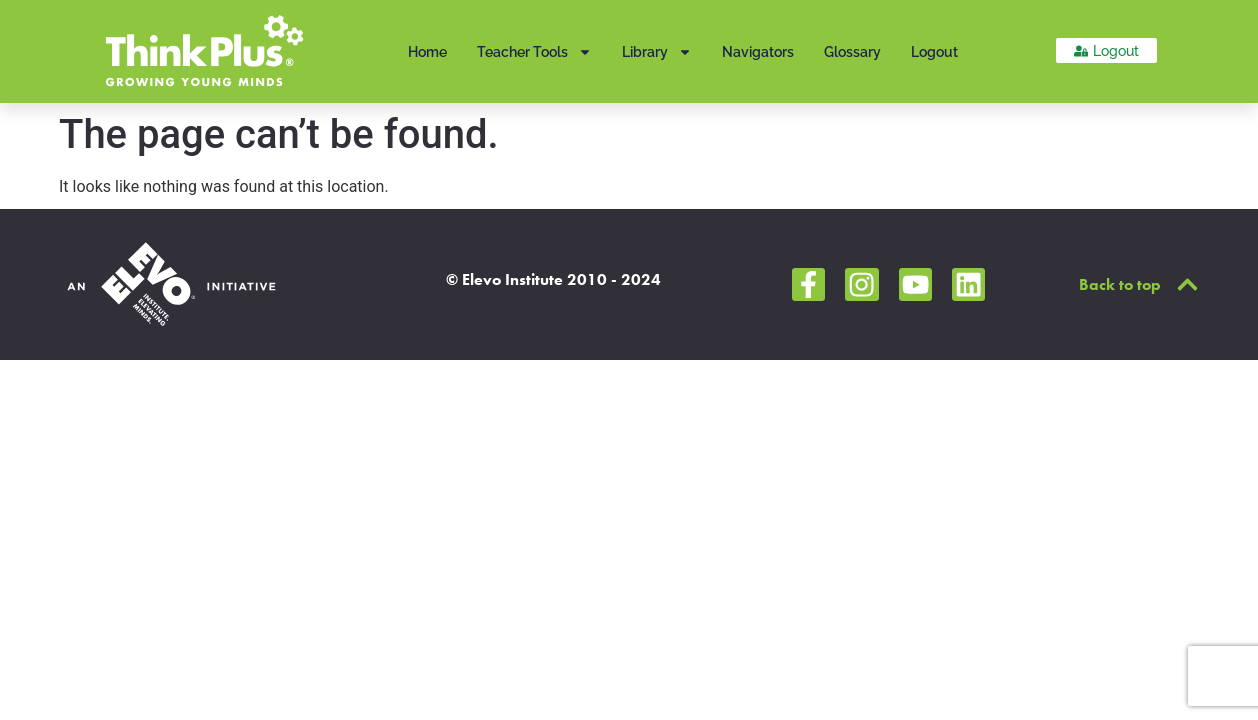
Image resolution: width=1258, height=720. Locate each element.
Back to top (1120, 284)
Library (657, 52)
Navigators (758, 52)
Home (427, 52)
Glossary (852, 52)
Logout (934, 52)
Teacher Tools (534, 52)
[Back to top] (1187, 284)
